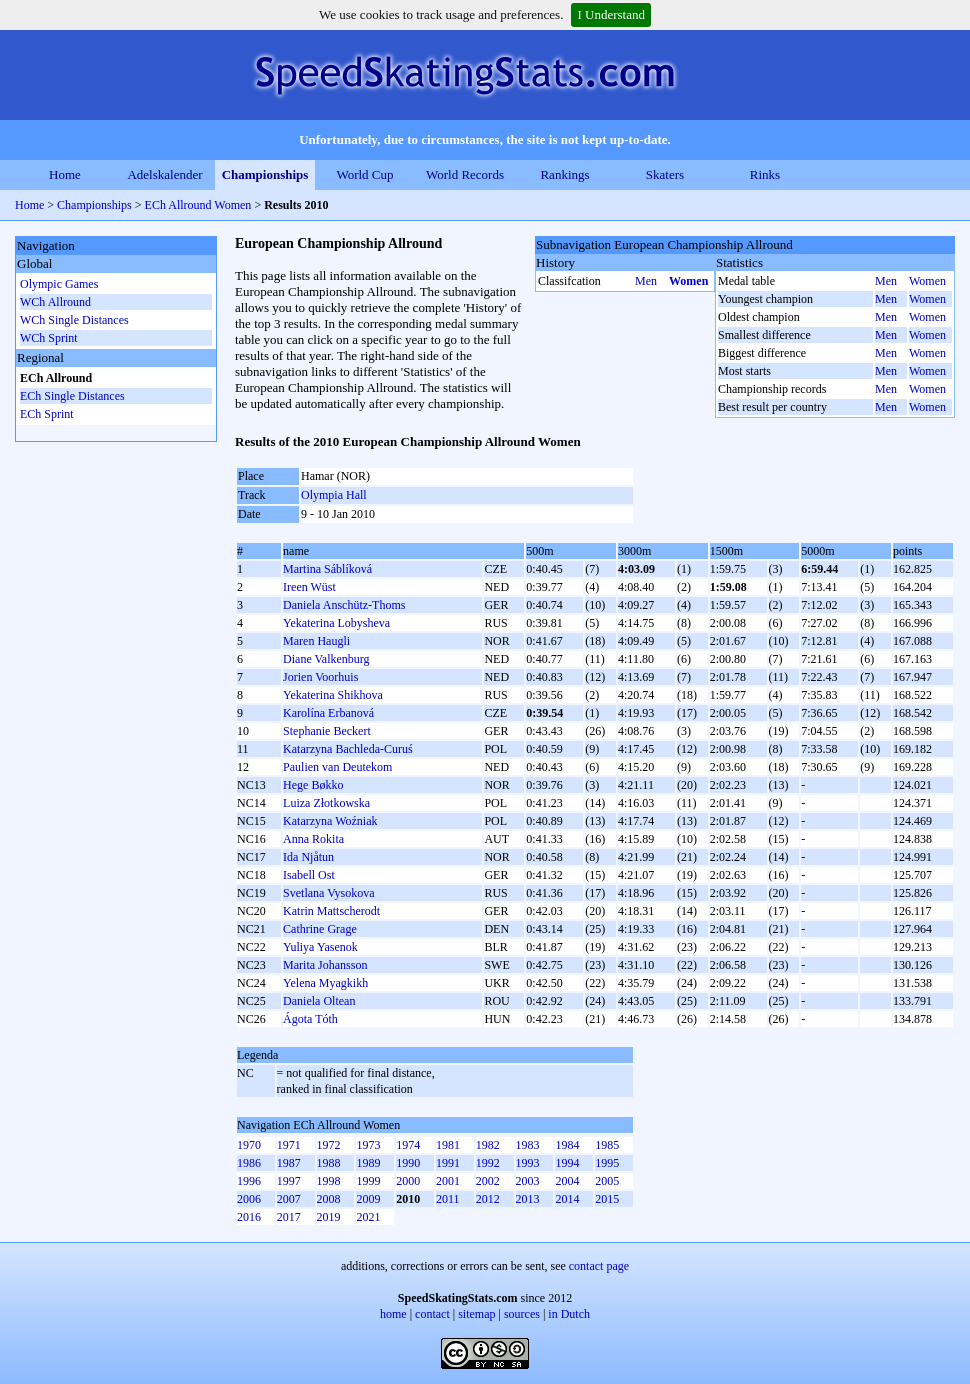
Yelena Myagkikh (325, 983)
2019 (329, 1217)
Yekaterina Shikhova (333, 695)
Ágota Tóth (310, 1019)
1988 (329, 1163)
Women (688, 281)
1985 (607, 1145)
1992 (488, 1163)
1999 (368, 1181)
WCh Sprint (49, 338)
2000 (408, 1181)
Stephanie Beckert (327, 731)
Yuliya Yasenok (320, 947)
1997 (289, 1181)
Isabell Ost (309, 875)
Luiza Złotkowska (326, 803)
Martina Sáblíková (327, 569)
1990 (408, 1163)
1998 (329, 1181)
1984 (567, 1145)
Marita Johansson (325, 965)
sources (522, 1314)
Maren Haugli (316, 641)
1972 (329, 1145)
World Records (465, 174)
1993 (528, 1163)
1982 (488, 1145)
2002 (488, 1181)
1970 (249, 1145)
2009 (368, 1199)
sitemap (476, 1314)
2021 (368, 1217)
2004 (567, 1181)
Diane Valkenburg (326, 659)
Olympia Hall (334, 495)
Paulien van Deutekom (337, 767)
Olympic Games (59, 284)
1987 (289, 1163)
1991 (448, 1163)
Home (65, 174)
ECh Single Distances (72, 396)
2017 (289, 1217)
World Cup (364, 174)
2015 (607, 1199)
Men (646, 281)
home (393, 1314)
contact (432, 1314)
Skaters (665, 174)
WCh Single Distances (74, 320)
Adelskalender (164, 174)
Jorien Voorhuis (320, 677)
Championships (265, 174)
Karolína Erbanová (328, 713)
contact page (599, 1266)
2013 (528, 1199)
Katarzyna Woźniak (330, 821)
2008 (329, 1199)
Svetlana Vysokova (328, 893)
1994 (567, 1163)
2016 (249, 1217)
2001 (448, 1181)
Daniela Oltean (319, 1001)
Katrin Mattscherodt (331, 911)
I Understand (611, 14)
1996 (249, 1181)
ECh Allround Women (198, 205)
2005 (607, 1181)
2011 (448, 1199)
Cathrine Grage (320, 929)
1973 (368, 1145)
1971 (289, 1145)
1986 (249, 1163)
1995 (607, 1163)
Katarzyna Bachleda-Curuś (348, 749)
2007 (289, 1199)
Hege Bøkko (313, 785)
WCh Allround (55, 302)
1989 (368, 1163)
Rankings (564, 174)
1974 (408, 1145)
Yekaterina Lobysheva (336, 623)
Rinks (765, 174)
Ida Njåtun (308, 857)
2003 (528, 1181)
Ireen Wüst (309, 587)
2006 (249, 1199)
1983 (528, 1145)
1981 (448, 1145)
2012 (488, 1199)
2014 (567, 1199)
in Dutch (569, 1314)
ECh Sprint (47, 414)
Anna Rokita (313, 839)
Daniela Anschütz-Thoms (344, 605)
